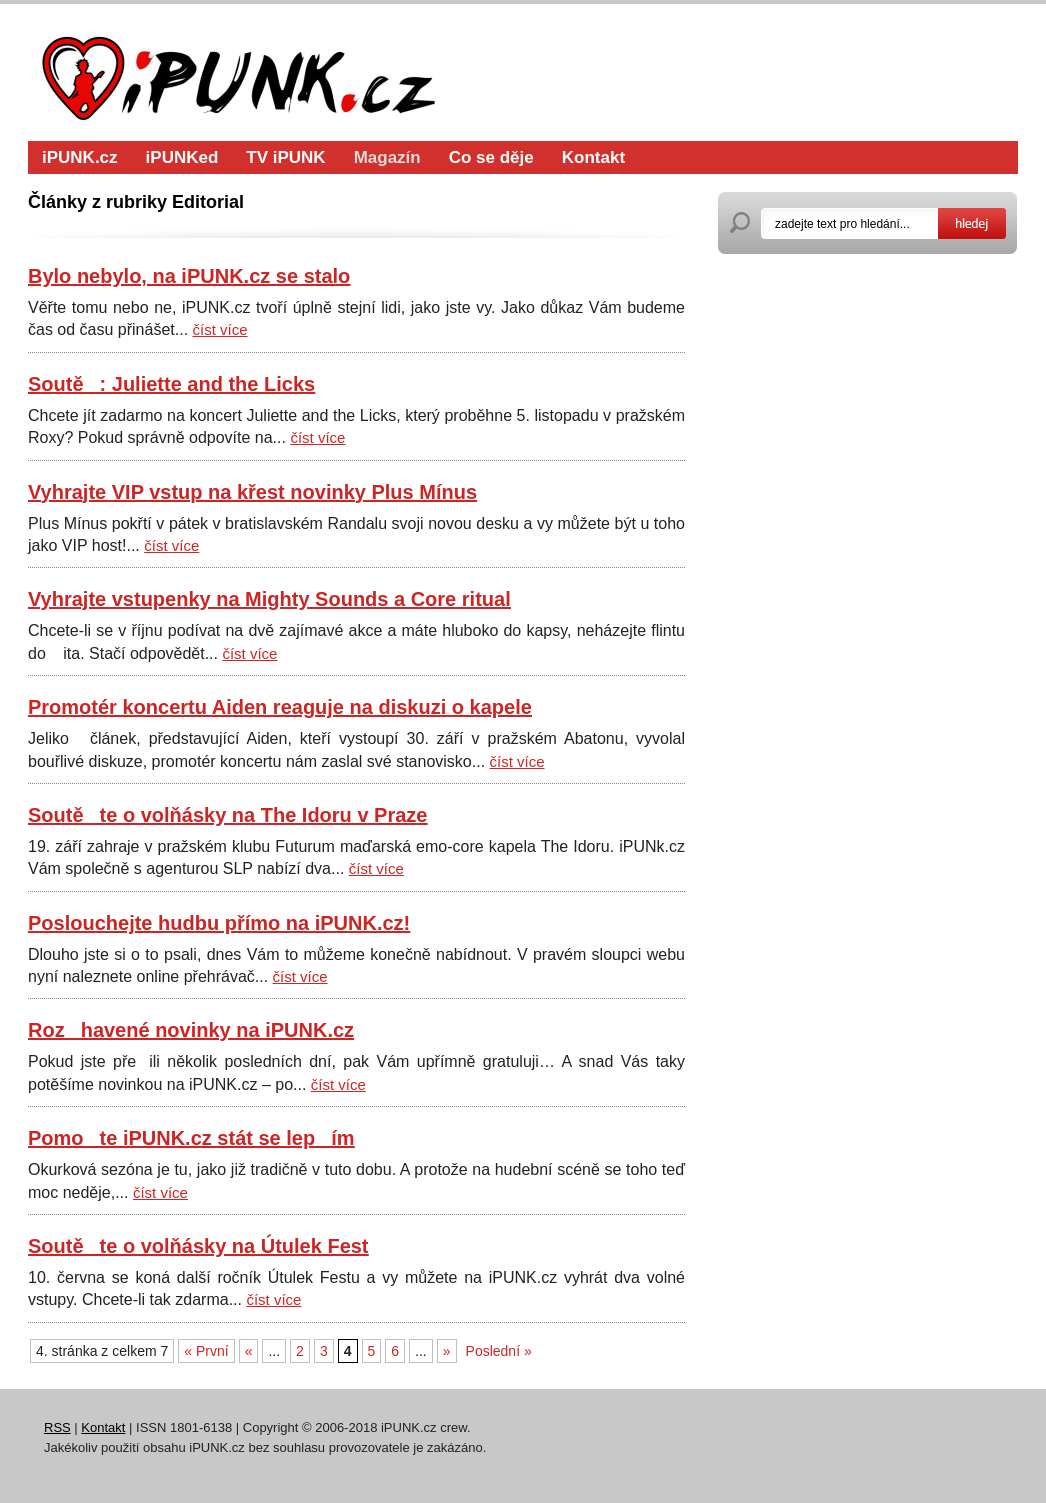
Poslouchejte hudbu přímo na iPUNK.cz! (219, 923)
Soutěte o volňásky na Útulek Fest (198, 1246)
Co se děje (491, 157)
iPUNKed (182, 157)
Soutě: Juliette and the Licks (171, 384)
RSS (57, 1427)
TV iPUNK (285, 157)
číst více (220, 329)
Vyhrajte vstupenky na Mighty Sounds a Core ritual (269, 599)
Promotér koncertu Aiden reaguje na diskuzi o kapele (280, 707)
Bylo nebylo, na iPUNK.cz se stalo (189, 276)
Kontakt (593, 157)
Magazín (387, 157)
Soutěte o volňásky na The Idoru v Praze (227, 815)
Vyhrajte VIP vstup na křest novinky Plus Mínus (252, 492)
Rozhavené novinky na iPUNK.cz (191, 1030)
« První (206, 1351)
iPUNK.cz (80, 157)
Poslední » (499, 1351)
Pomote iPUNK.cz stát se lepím (191, 1138)
